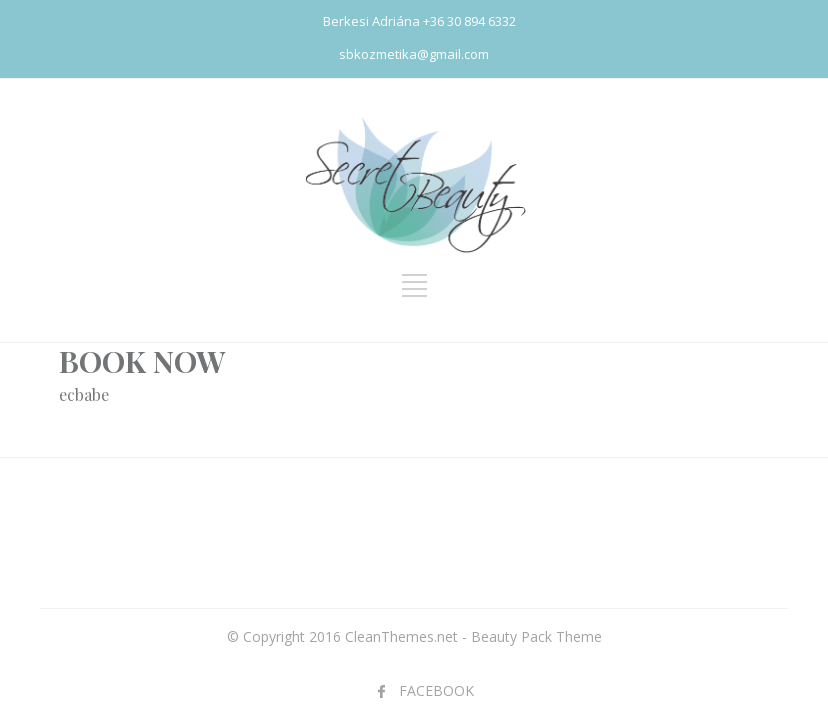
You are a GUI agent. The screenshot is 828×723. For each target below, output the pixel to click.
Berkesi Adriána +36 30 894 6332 (419, 21)
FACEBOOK (436, 690)
